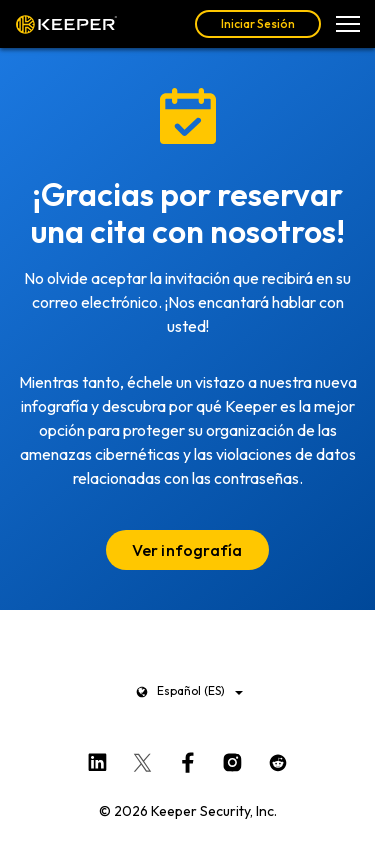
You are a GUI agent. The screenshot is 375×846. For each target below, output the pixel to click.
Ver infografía (187, 550)
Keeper (66, 24)
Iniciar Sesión (258, 23)
